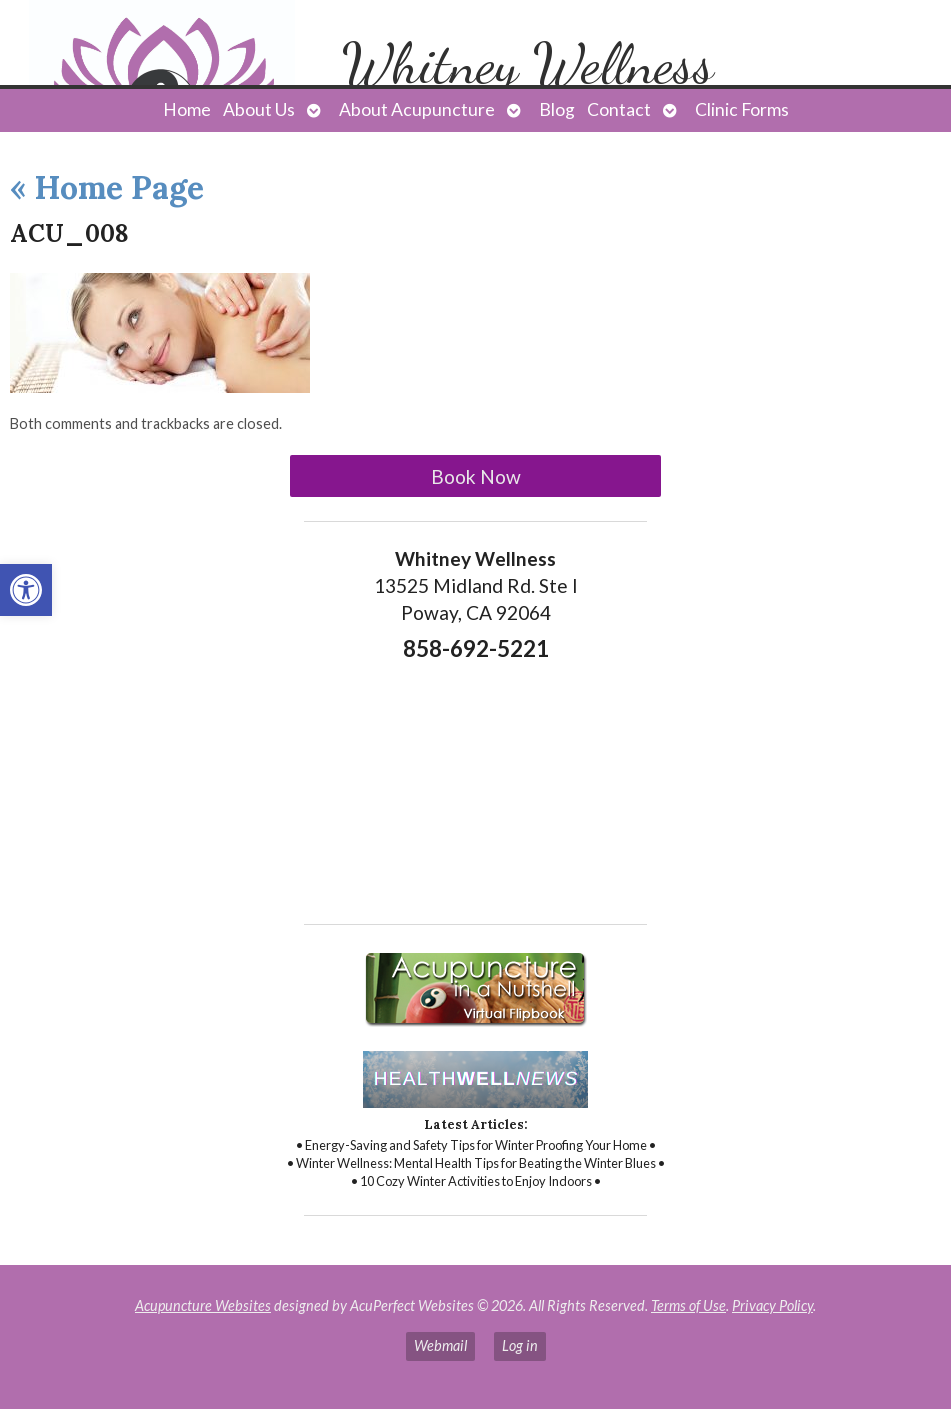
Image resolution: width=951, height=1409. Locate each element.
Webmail (440, 1345)
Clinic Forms (742, 109)
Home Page (107, 187)
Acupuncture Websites (203, 1305)
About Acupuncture (417, 109)
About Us (259, 109)
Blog (557, 109)
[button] (26, 590)
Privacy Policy (772, 1305)
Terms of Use (688, 1305)
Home (187, 109)
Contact (619, 109)
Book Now (476, 476)
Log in (520, 1345)
